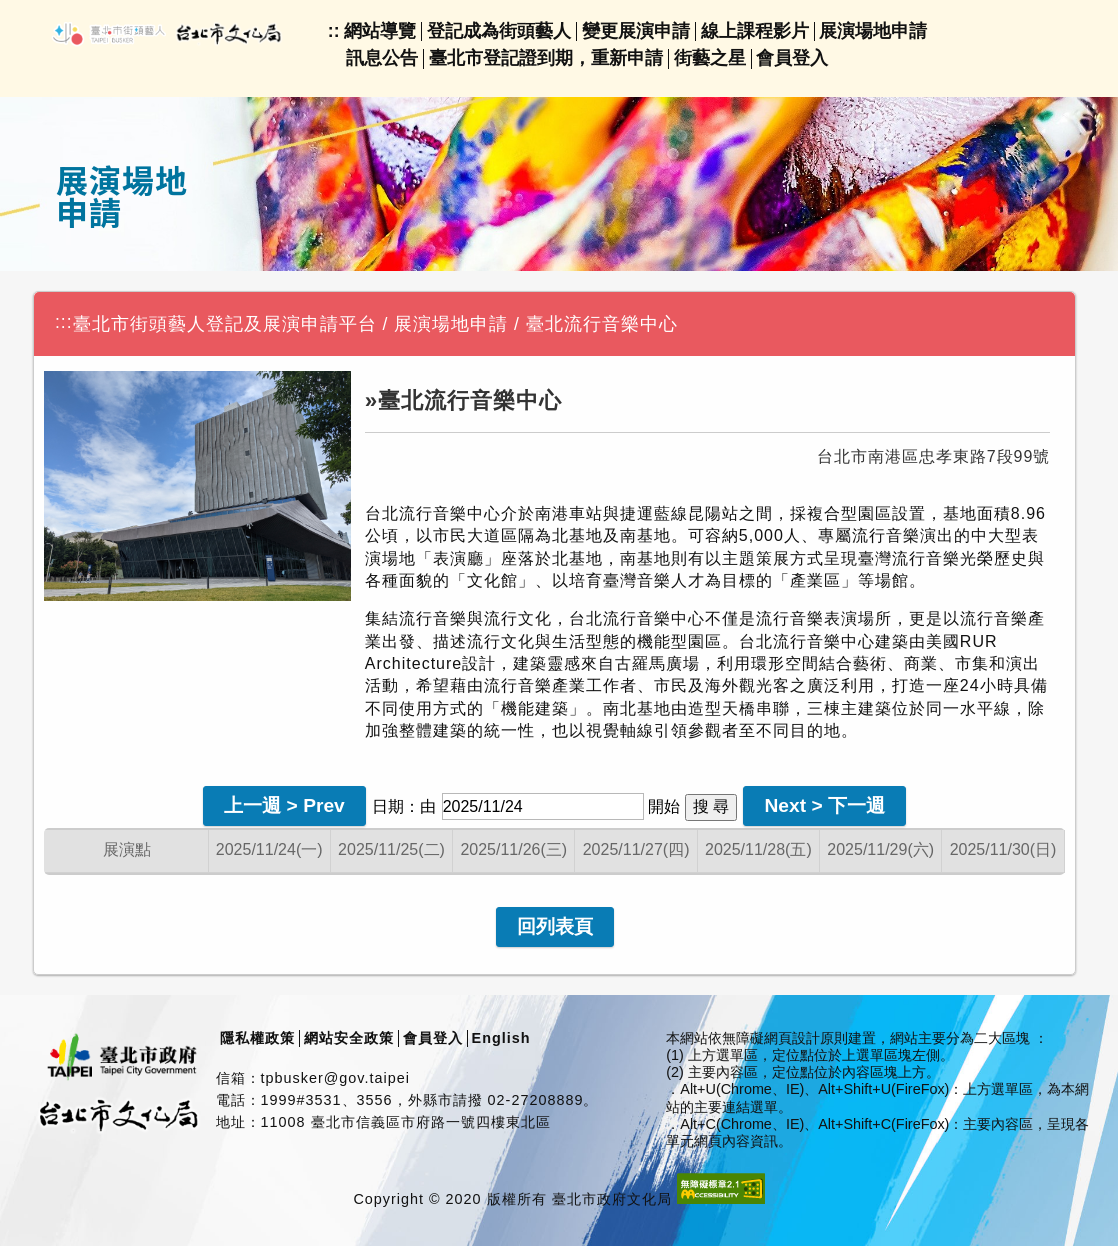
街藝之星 (710, 58)
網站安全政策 (349, 1038)
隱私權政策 (257, 1038)
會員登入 (792, 58)
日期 (388, 806)
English (501, 1038)
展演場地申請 (873, 31)
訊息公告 (382, 58)
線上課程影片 (755, 31)
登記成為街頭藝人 (499, 31)
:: (334, 31)
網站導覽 (380, 31)
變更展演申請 (636, 31)
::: (64, 322)
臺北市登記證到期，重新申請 (546, 58)
